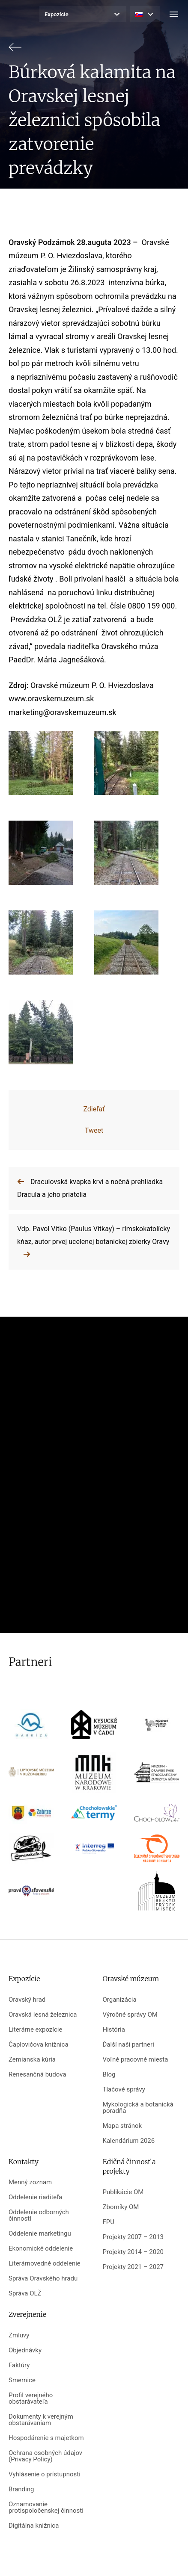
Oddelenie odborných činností (39, 2215)
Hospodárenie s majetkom (46, 2438)
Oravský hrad (27, 2000)
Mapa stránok (122, 2126)
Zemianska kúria (32, 2059)
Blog (109, 2074)
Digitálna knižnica (34, 2526)
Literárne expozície (35, 2030)
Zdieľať (93, 1109)
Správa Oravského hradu (43, 2278)
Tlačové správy (124, 2089)
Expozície (57, 14)
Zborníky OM (121, 2207)
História (114, 2030)
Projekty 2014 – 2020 (133, 2252)
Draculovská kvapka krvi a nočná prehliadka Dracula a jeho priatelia (90, 1188)
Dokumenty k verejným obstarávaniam (41, 2420)
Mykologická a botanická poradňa (138, 2107)
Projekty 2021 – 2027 (133, 2267)
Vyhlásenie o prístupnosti (45, 2474)
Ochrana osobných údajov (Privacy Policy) (45, 2456)
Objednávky (25, 2350)
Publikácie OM (123, 2192)
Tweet (94, 1130)
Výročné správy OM (130, 2015)
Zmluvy (19, 2335)
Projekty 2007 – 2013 (133, 2237)
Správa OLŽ (25, 2293)
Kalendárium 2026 (129, 2141)
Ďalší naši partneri (128, 2044)
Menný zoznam (30, 2182)
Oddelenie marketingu (40, 2233)
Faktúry (19, 2365)
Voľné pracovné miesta (135, 2059)
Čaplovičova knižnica (39, 2044)
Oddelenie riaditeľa (35, 2197)
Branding (21, 2489)
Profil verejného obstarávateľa (31, 2398)
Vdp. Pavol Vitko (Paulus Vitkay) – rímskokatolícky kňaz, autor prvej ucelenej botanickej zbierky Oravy (93, 1235)
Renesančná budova (37, 2074)
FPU (108, 2222)
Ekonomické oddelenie (41, 2248)
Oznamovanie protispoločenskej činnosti (46, 2507)
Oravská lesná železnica (43, 2015)
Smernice (22, 2380)
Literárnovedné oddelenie (45, 2263)
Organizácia (120, 2000)
